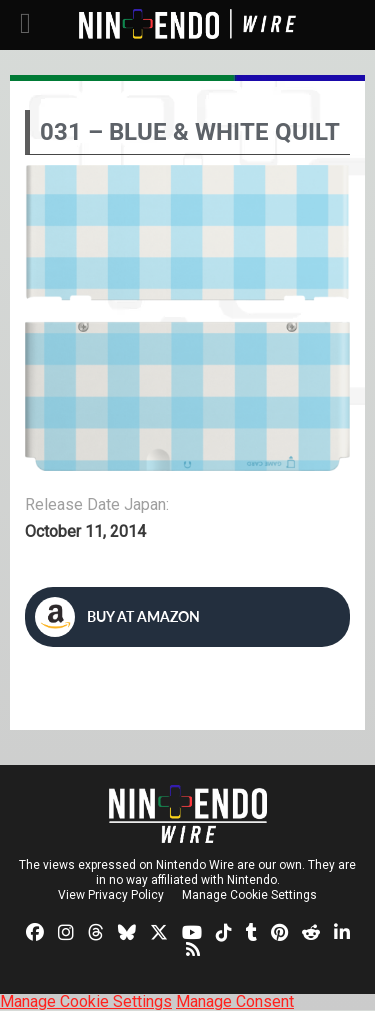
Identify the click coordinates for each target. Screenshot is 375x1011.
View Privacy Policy (111, 895)
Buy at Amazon (117, 617)
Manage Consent (235, 1001)
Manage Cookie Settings (249, 895)
